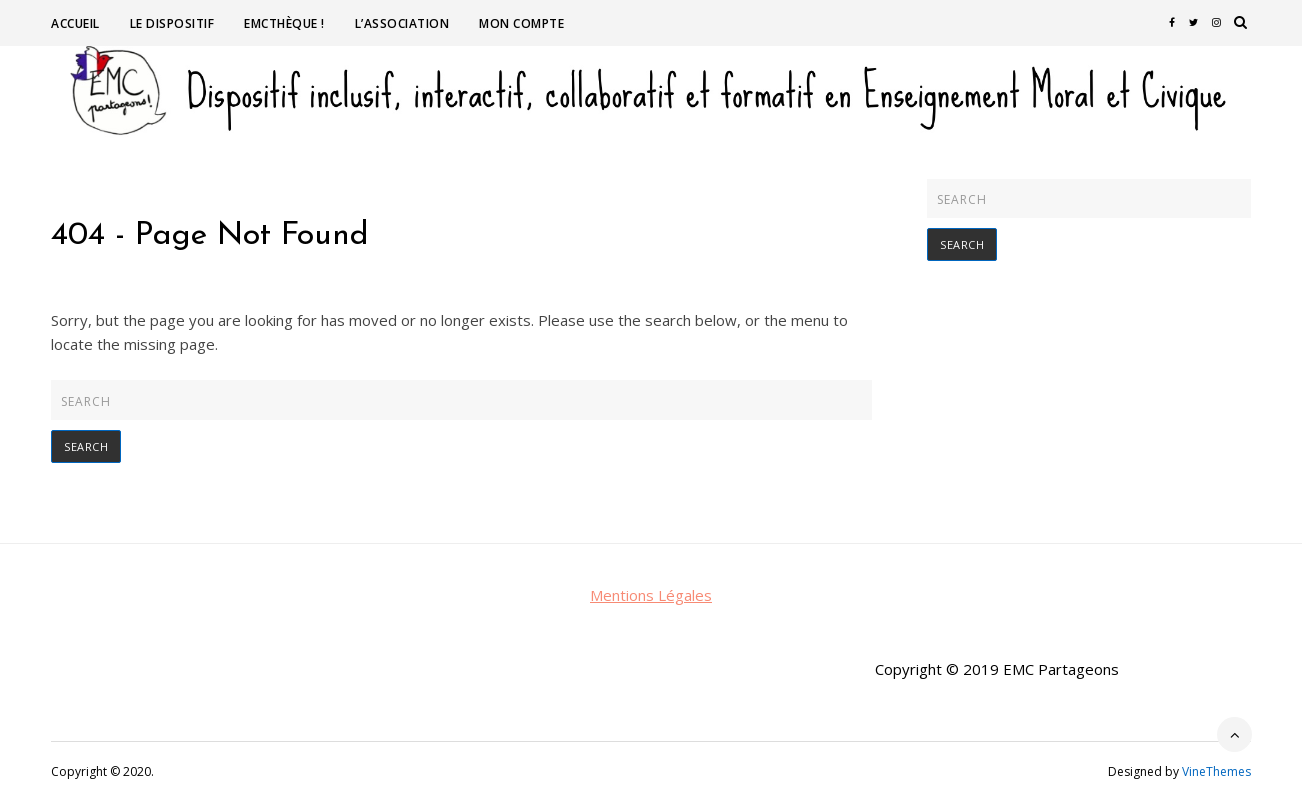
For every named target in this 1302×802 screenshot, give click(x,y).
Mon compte (521, 23)
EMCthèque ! (284, 23)
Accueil (75, 23)
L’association (402, 23)
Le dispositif (172, 23)
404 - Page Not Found (210, 236)
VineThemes (1216, 771)
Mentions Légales (651, 595)
